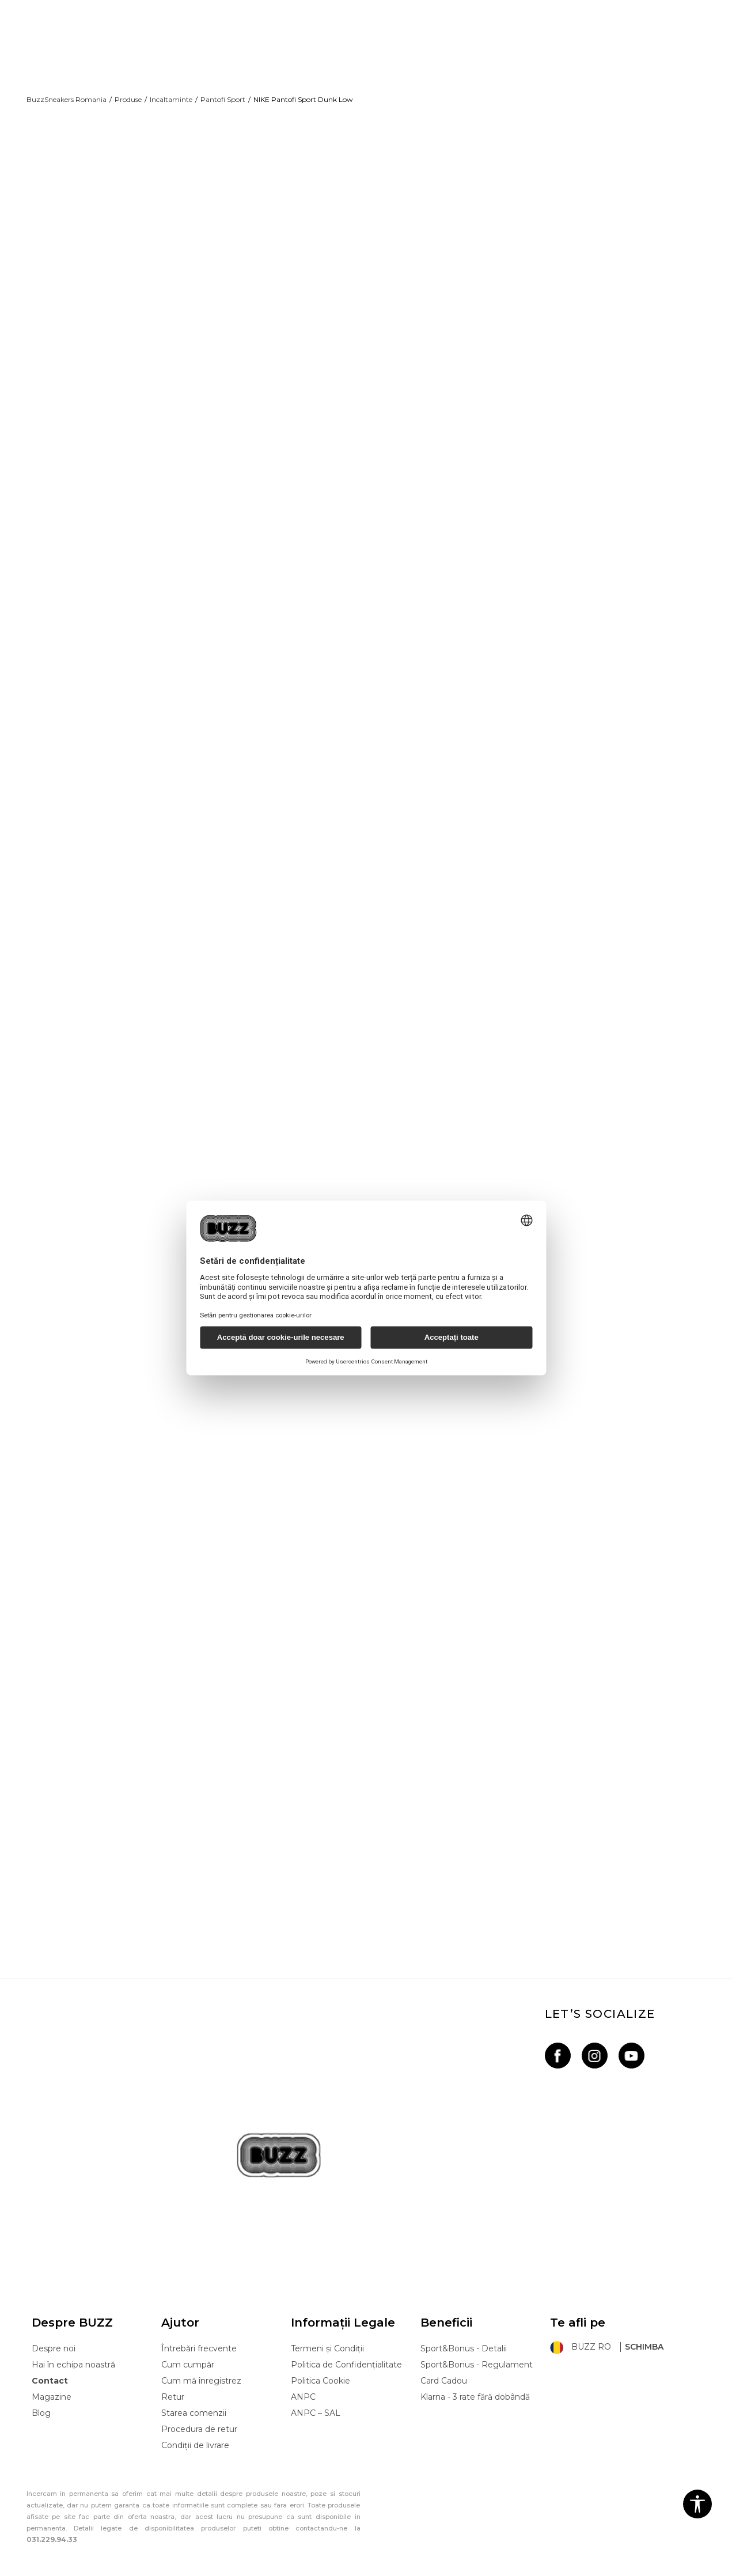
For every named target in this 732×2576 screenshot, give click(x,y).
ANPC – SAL (315, 2399)
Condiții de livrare (195, 2431)
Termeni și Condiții (327, 2334)
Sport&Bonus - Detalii (463, 2334)
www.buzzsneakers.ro (111, 2569)
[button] (697, 2504)
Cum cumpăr (187, 2351)
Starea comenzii (193, 2399)
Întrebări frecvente (199, 2334)
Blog (41, 2399)
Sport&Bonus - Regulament (476, 2351)
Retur (172, 2383)
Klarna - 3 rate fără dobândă (475, 2383)
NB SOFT (224, 2569)
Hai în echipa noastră (73, 2351)
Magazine (51, 2383)
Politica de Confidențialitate (346, 2351)
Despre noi (53, 2334)
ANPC (303, 2383)
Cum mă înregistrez (201, 2367)
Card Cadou (443, 2367)
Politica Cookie (320, 2367)
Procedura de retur (199, 2415)
